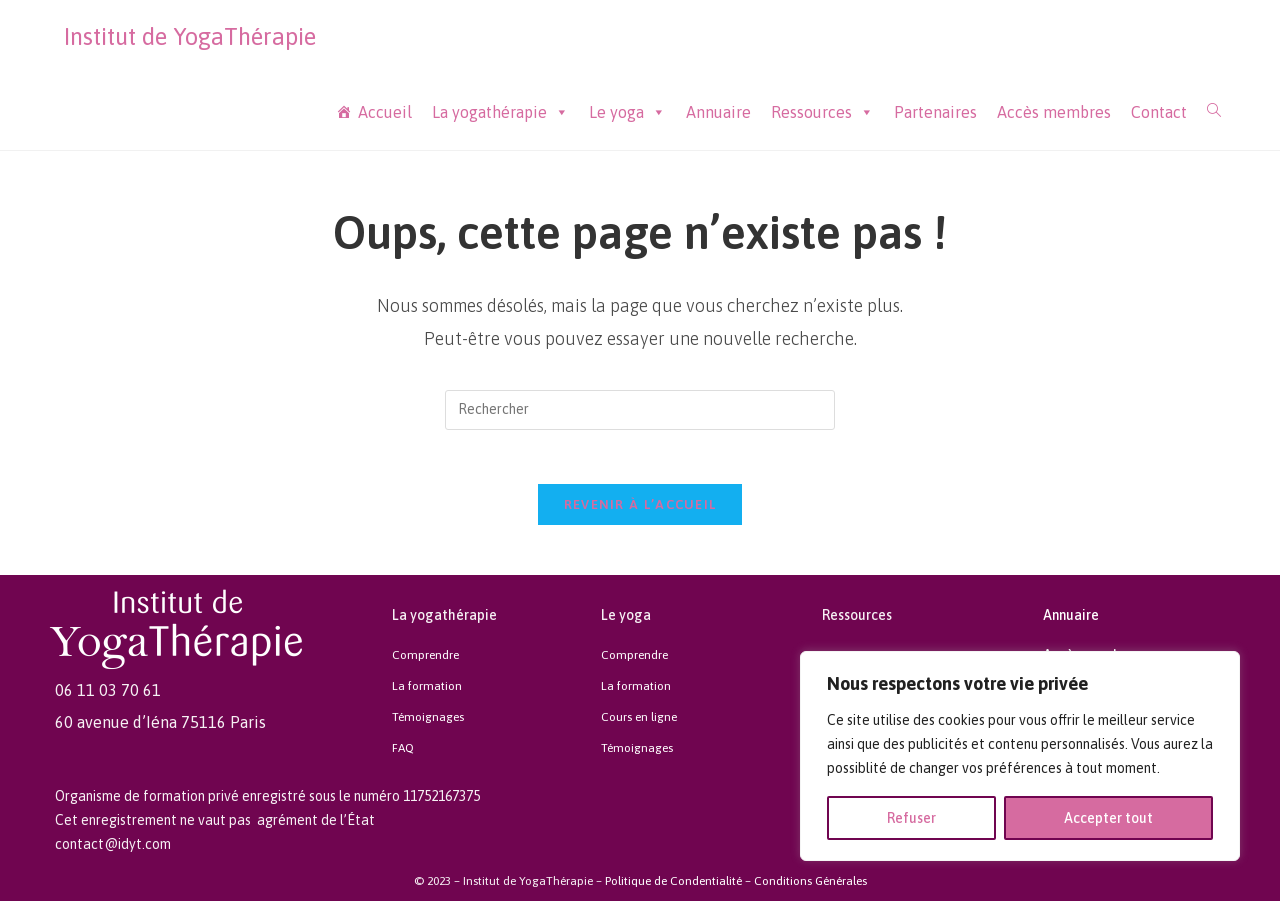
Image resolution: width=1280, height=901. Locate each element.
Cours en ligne (639, 718)
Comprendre (425, 660)
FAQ (403, 747)
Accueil (385, 112)
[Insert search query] (640, 410)
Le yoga (627, 112)
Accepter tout (1108, 818)
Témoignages (428, 718)
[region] (1020, 756)
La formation (427, 689)
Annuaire (718, 112)
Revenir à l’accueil (640, 510)
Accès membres (1054, 112)
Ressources (822, 112)
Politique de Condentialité (673, 880)
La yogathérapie (500, 112)
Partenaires (935, 112)
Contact (1159, 112)
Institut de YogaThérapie (190, 36)
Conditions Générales (810, 880)
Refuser (911, 818)
